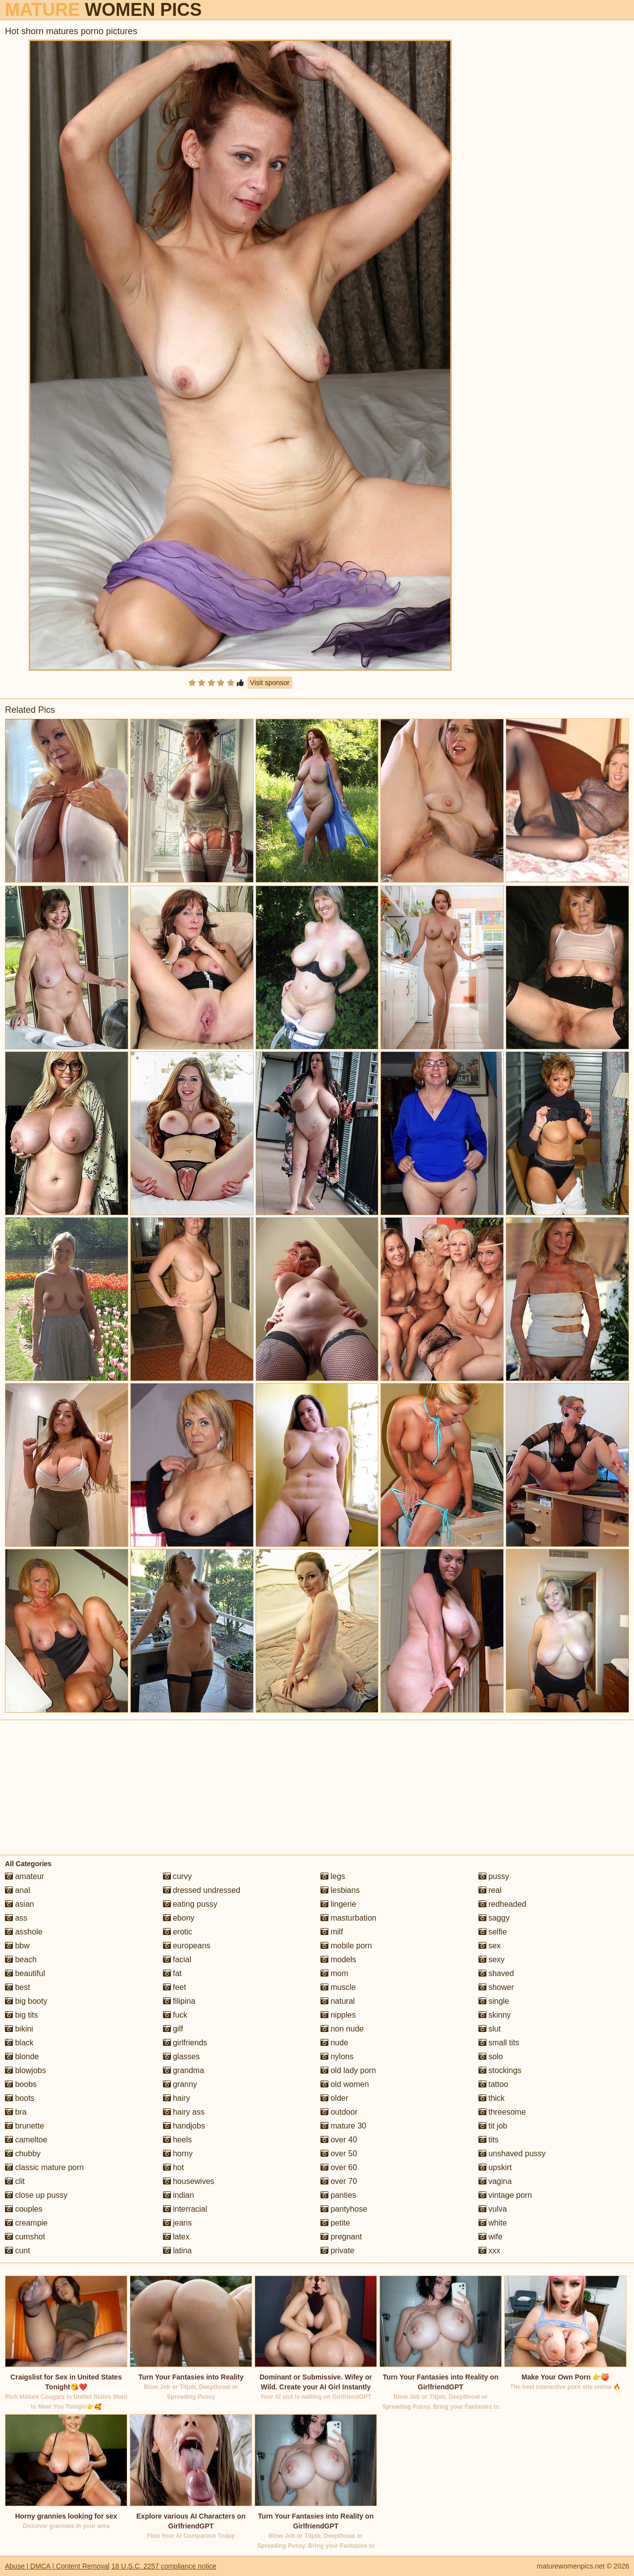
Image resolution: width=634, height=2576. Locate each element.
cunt (17, 2250)
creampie (26, 2223)
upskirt (495, 2167)
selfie (492, 1932)
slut (489, 2029)
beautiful (25, 1973)
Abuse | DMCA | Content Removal (57, 2566)
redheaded (502, 1904)
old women (344, 2084)
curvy (177, 1876)
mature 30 (343, 2126)
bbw (17, 1945)
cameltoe (26, 2139)
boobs (21, 2084)
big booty (26, 2001)
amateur (24, 1876)
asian (19, 1904)
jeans (177, 2223)
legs (332, 1876)
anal (17, 1890)
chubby (23, 2153)
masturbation (348, 1918)
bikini (19, 2029)
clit (15, 2181)
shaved (496, 1973)
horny (178, 2153)
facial (177, 1959)
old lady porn (348, 2070)
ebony (179, 1918)
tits (488, 2139)
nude (334, 2042)
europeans (187, 1945)
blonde (22, 2056)
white (492, 2223)
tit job (493, 2126)
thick (491, 2098)
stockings (500, 2070)
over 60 (338, 2167)
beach (21, 1959)
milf (331, 1932)
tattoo (493, 2084)
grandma (184, 2070)
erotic (178, 1932)
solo (490, 2056)
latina (177, 2250)
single (493, 2001)
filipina (179, 2001)
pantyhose (343, 2209)
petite (335, 2223)
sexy (491, 1959)
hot (173, 2167)
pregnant (341, 2236)
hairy (176, 2098)
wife (490, 2236)
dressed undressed (202, 1890)
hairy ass (184, 2112)
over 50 (338, 2153)
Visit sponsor (270, 683)
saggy (494, 1918)
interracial (185, 2209)
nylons (337, 2056)
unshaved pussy (512, 2153)
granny (180, 2084)
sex (489, 1945)
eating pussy (190, 1904)
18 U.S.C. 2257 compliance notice (163, 2566)
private (337, 2250)
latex (176, 2236)
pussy (493, 1876)
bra (16, 2112)
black (19, 2042)
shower (496, 1987)
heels (177, 2139)
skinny (494, 2015)
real (490, 1890)
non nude (342, 2029)
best (17, 1987)
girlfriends (185, 2042)
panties (338, 2195)
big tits (21, 2015)
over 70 (338, 2181)
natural (337, 2001)
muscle (338, 1987)
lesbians (340, 1890)
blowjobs (25, 2070)
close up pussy (36, 2195)
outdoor (339, 2112)
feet (174, 1987)
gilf (173, 2029)
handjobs (184, 2126)
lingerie (338, 1904)
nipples (338, 2015)
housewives (188, 2181)
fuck (175, 2015)
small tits (499, 2042)
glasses (181, 2056)
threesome (502, 2112)
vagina (495, 2181)
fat (172, 1973)
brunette (24, 2126)
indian (178, 2195)
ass (16, 1918)
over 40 (338, 2139)
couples (24, 2209)
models (338, 1959)
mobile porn (346, 1945)
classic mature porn (44, 2167)
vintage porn (505, 2195)
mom (334, 1973)
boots (20, 2098)
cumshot (25, 2236)
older (334, 2098)
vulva (492, 2209)
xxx (489, 2250)
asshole (24, 1932)
